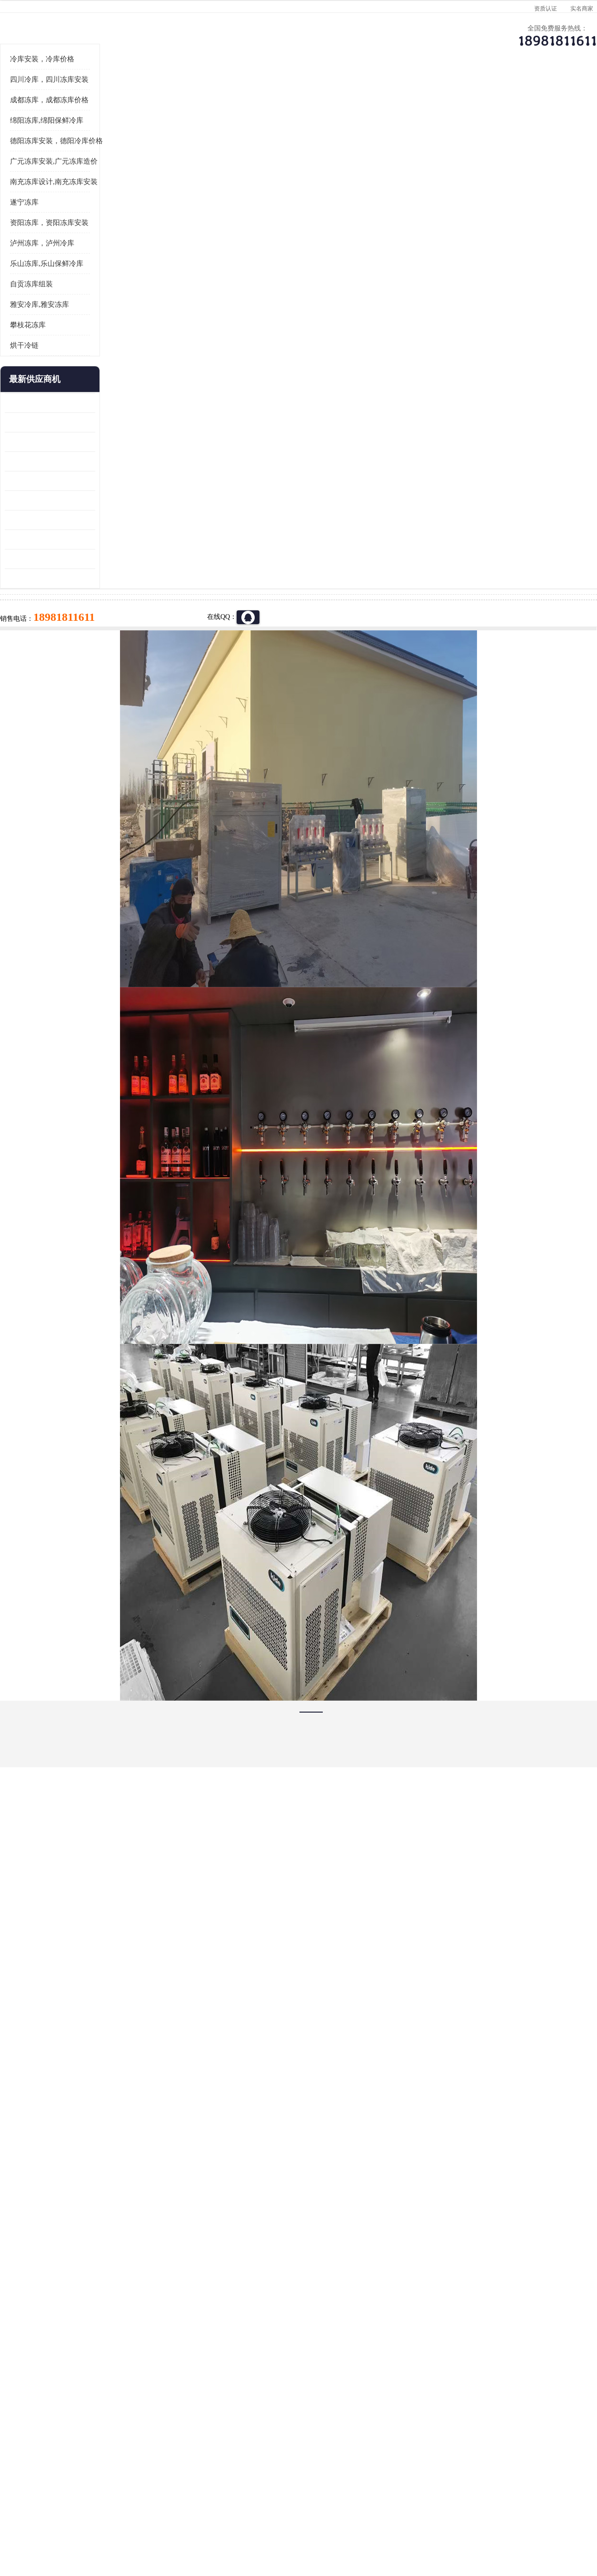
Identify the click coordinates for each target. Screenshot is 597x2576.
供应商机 (134, 93)
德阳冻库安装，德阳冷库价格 (69, 258)
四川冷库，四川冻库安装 (62, 197)
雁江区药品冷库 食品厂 (52, 578)
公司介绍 (296, 93)
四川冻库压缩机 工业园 (52, 656)
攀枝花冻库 (41, 442)
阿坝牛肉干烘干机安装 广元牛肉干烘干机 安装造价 (63, 559)
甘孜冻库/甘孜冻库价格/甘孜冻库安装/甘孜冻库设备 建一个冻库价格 (344, 2402)
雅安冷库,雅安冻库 (52, 422)
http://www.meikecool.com (173, 2151)
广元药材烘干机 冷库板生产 (59, 695)
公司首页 (53, 93)
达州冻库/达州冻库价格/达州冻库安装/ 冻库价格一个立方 (213, 2402)
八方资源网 (93, 2521)
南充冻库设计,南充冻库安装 (66, 299)
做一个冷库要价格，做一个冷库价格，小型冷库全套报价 (441, 2402)
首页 (53, 118)
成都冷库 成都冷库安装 (67, 2402)
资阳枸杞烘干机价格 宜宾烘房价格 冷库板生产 (63, 617)
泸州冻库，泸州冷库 (55, 360)
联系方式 (539, 93)
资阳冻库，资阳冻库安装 (62, 340)
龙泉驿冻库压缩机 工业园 (55, 539)
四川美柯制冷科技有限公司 (78, 2509)
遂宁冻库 (37, 319)
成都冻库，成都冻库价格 (62, 217)
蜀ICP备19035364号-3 (132, 2495)
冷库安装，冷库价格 (55, 176)
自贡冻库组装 (44, 401)
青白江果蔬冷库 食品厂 (52, 520)
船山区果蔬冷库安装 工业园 (59, 598)
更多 (101, 496)
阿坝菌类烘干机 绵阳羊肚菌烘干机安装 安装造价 (63, 676)
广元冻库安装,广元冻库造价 (141, 118)
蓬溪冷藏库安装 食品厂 (52, 637)
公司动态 (377, 93)
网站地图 (188, 2521)
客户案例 (458, 93)
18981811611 (393, 307)
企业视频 (215, 93)
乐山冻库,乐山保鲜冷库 (59, 381)
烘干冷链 (37, 463)
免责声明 (124, 2521)
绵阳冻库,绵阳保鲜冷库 (59, 238)
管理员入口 (156, 2521)
